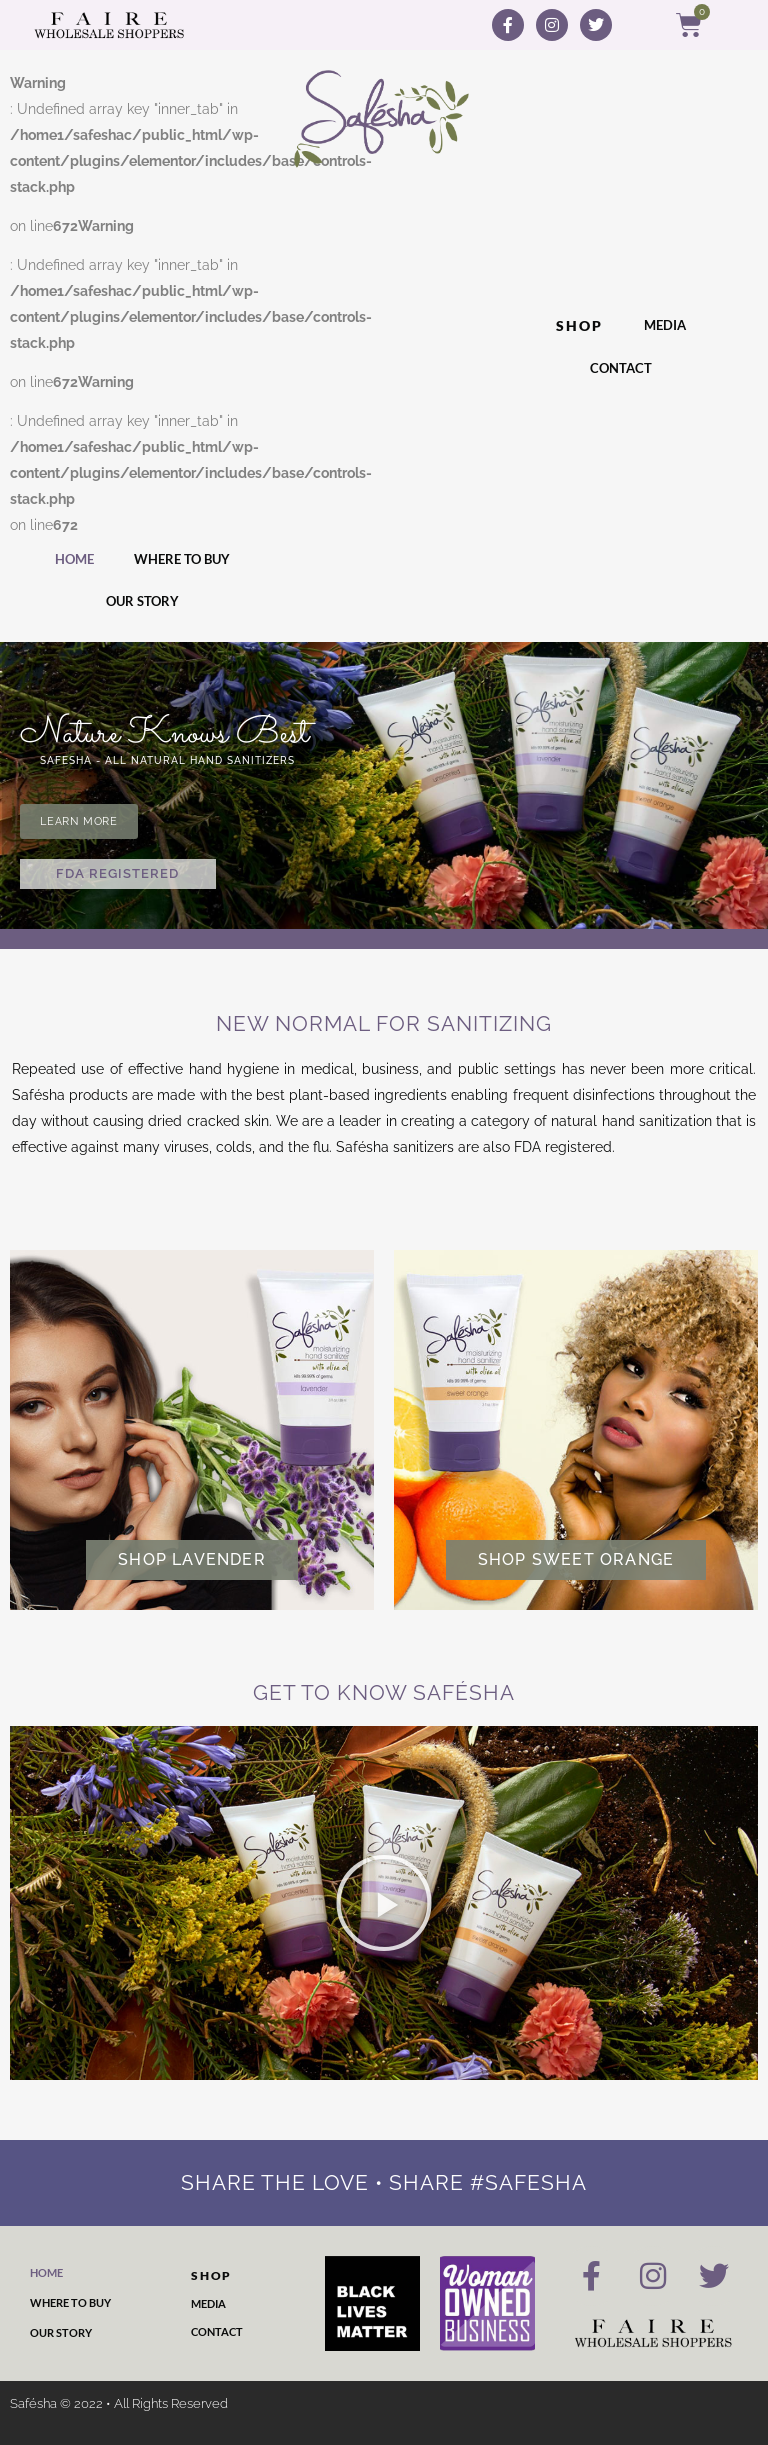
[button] (384, 1903)
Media (665, 325)
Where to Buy (182, 559)
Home (74, 559)
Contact (621, 368)
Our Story (142, 601)
